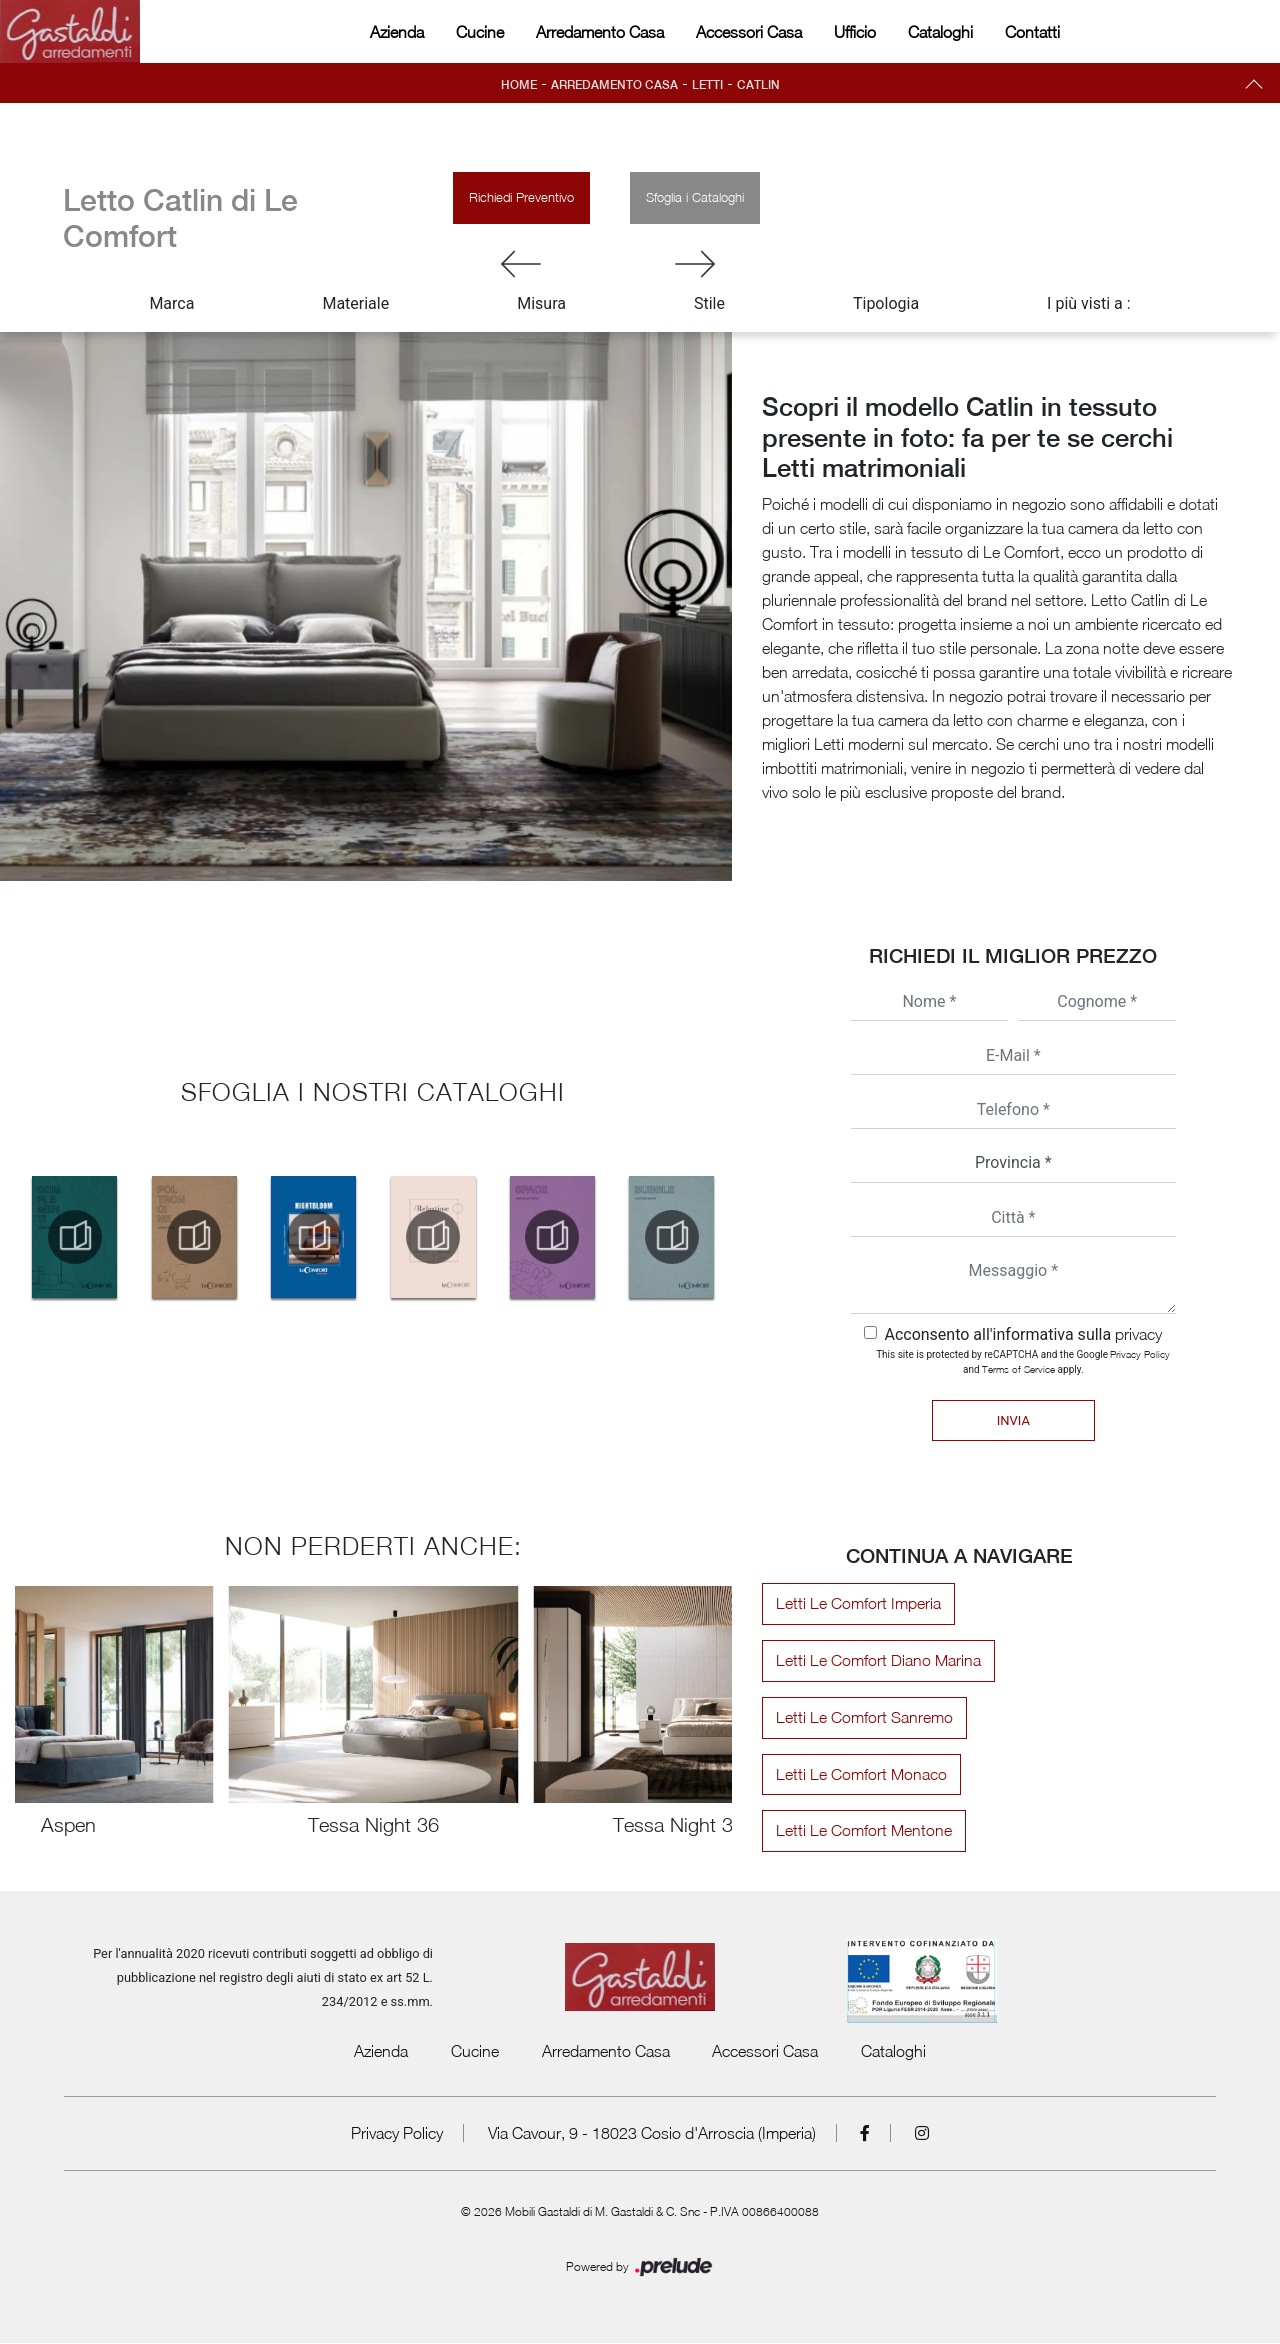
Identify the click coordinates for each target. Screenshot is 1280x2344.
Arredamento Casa (600, 32)
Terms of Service (1018, 1369)
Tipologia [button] (886, 303)
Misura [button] (541, 303)
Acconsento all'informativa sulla (1023, 1334)
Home (517, 85)
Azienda (397, 32)
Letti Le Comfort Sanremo (861, 1718)
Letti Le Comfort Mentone (861, 1832)
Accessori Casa (749, 32)
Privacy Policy (1140, 1354)
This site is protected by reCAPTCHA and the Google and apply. (1023, 1361)
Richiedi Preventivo (521, 197)
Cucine (480, 32)
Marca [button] (171, 303)
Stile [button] (709, 303)
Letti (709, 85)
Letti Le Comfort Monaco (858, 1775)
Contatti (1032, 32)
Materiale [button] (355, 303)
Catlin (760, 85)
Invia (1013, 1420)
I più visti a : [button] (1089, 303)
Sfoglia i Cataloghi (695, 197)
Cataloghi (940, 32)
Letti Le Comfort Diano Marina (875, 1661)
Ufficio (855, 32)
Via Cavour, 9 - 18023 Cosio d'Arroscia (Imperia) (652, 2134)
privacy (1138, 1334)
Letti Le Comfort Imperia (855, 1604)
